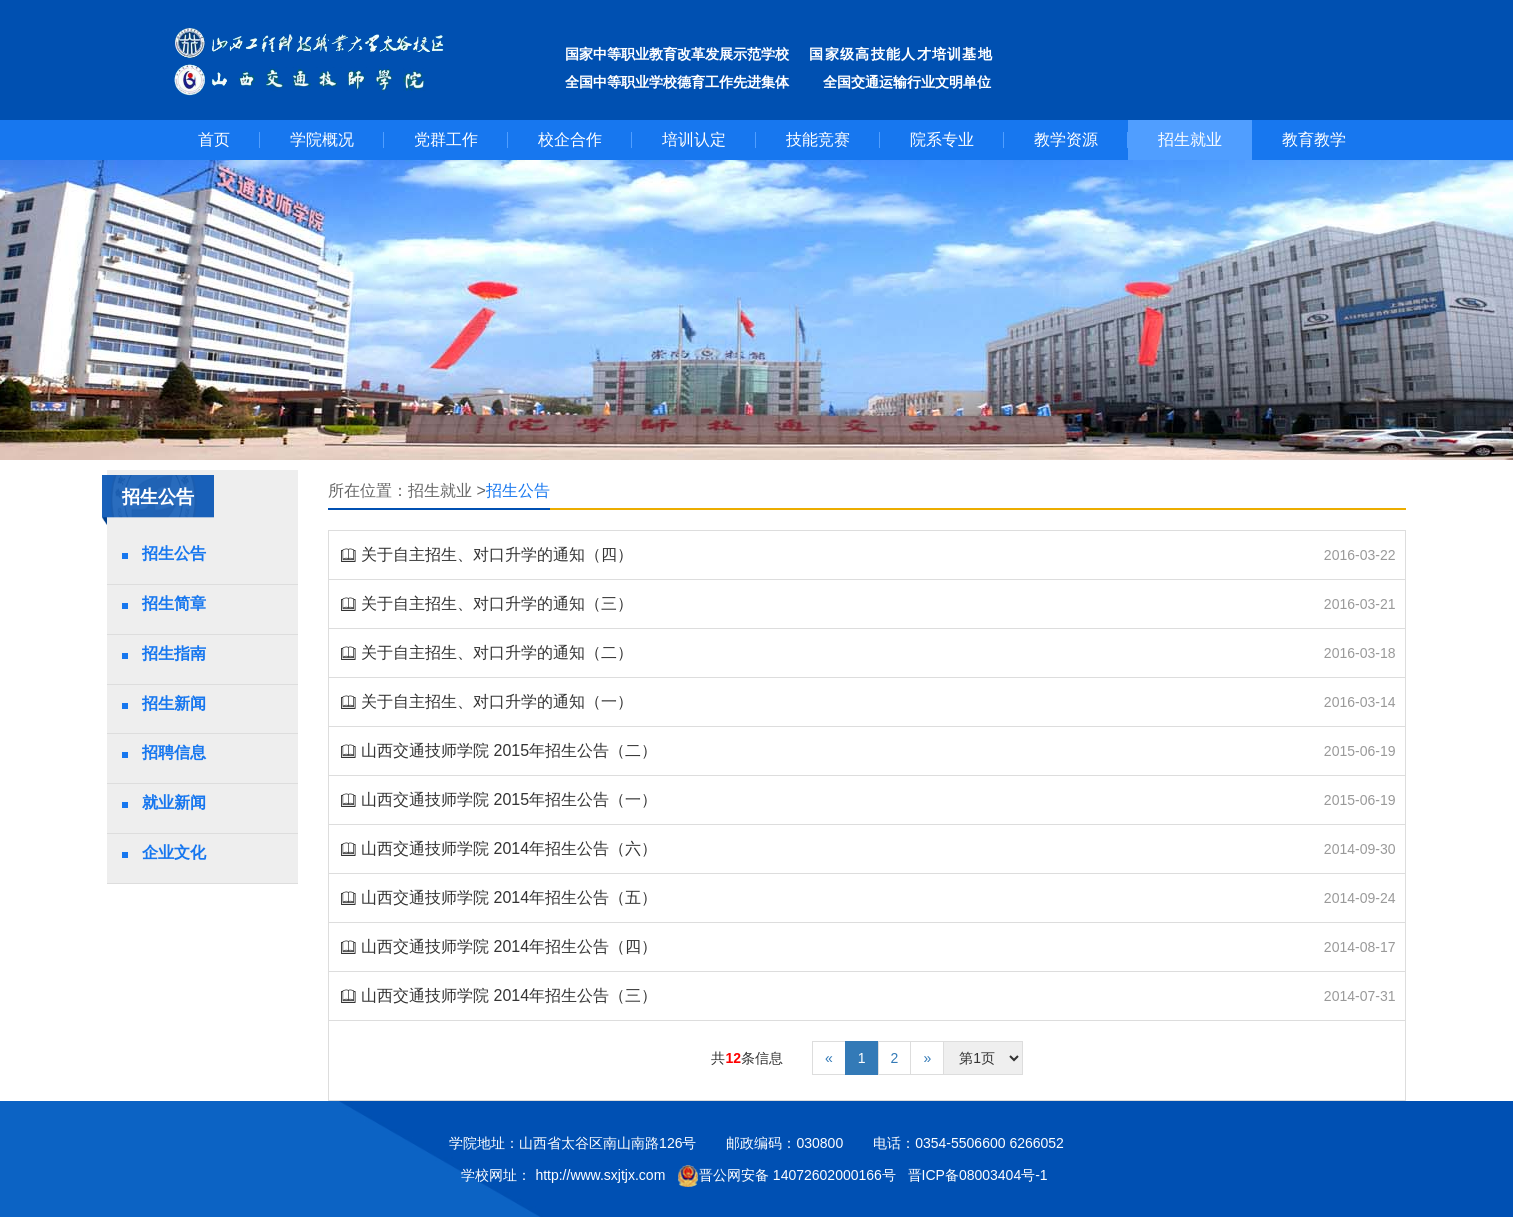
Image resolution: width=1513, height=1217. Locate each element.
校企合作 (570, 139)
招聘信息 (174, 752)
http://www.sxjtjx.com (600, 1175)
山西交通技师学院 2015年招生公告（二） (509, 750)
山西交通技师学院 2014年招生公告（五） (509, 897)
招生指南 (174, 653)
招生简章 (174, 603)
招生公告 (174, 553)
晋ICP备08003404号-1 (980, 1175)
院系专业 (942, 139)
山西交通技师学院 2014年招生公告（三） (509, 995)
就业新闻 (174, 802)
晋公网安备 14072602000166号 (786, 1176)
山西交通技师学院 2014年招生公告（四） (509, 946)
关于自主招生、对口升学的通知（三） (497, 603)
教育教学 (1314, 139)
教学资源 (1066, 139)
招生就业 (1190, 139)
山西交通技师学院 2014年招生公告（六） (509, 848)
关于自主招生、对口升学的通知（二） (497, 652)
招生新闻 (174, 703)
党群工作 (446, 139)
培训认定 (694, 139)
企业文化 (174, 852)
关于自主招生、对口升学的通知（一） (497, 701)
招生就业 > (447, 490)
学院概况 (322, 139)
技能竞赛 (818, 139)
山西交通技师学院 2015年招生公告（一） (509, 799)
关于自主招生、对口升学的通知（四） (497, 554)
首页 (214, 139)
